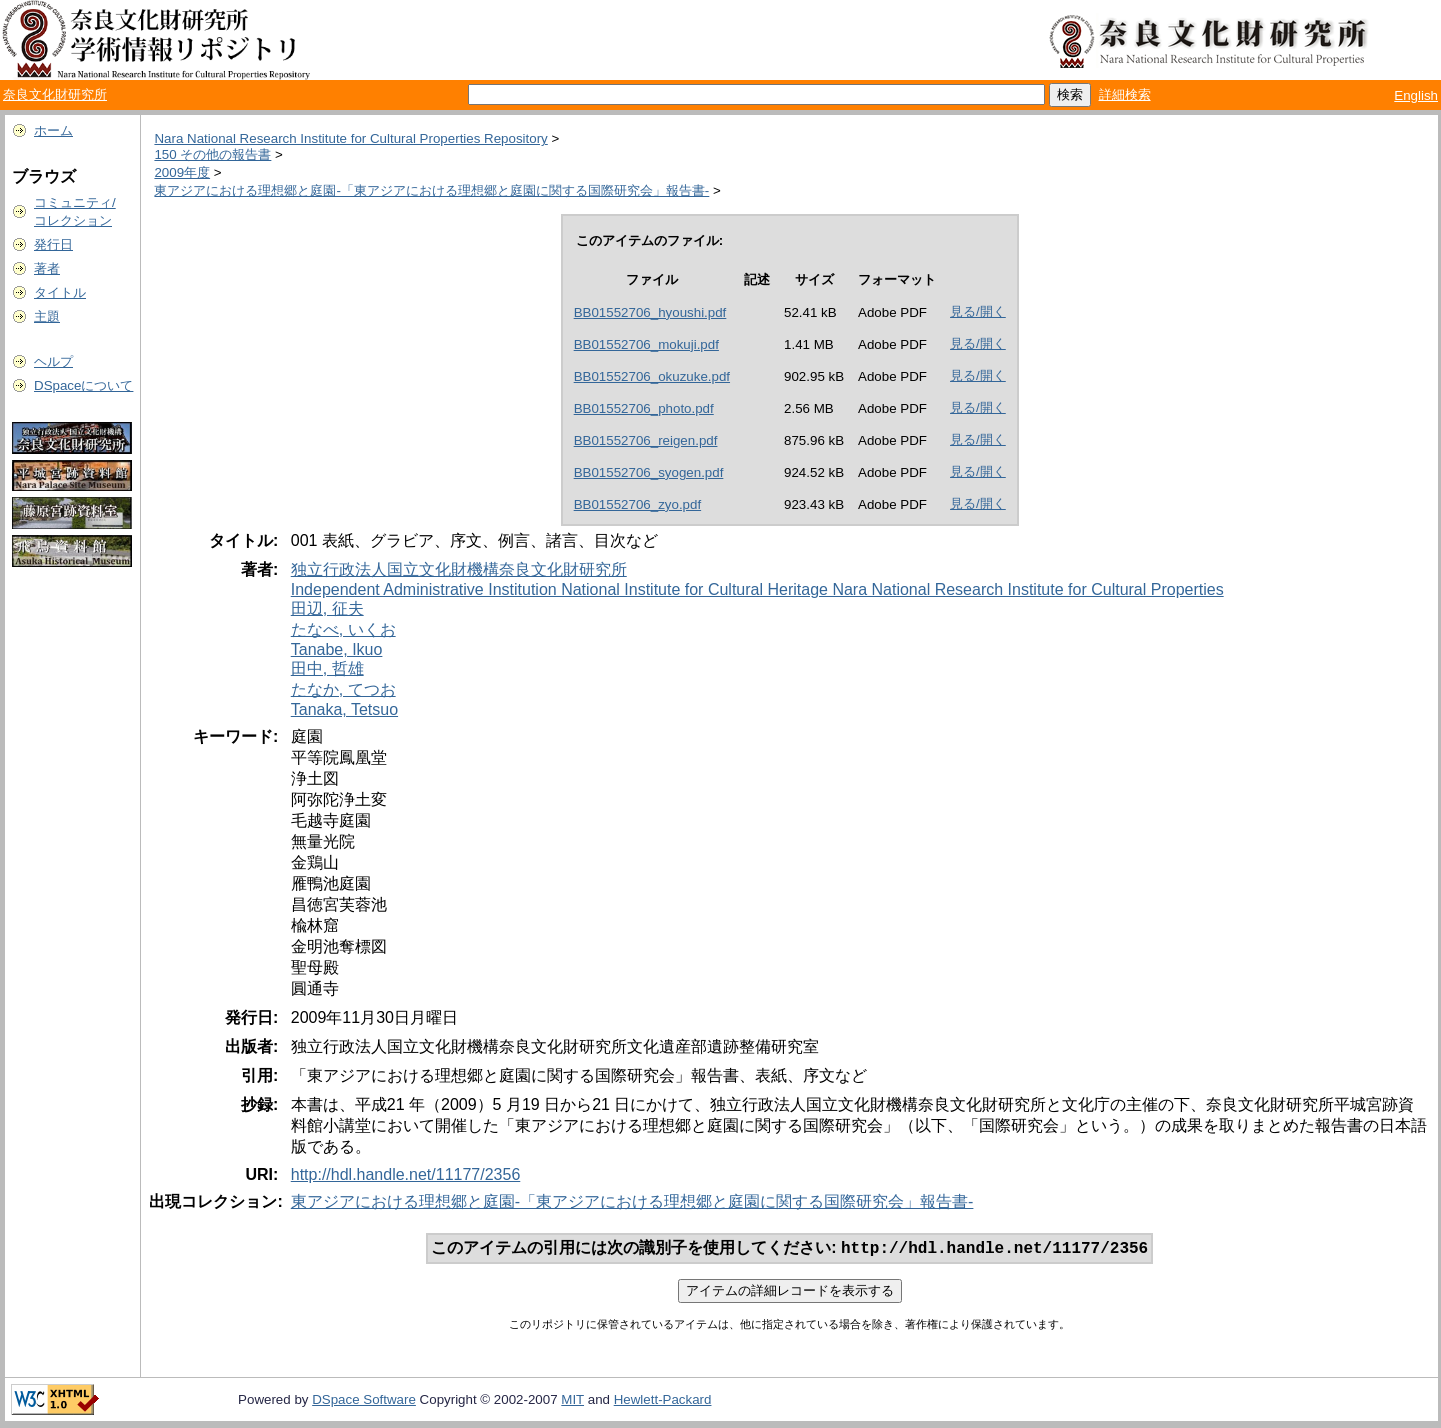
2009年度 (182, 172)
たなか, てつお (343, 689)
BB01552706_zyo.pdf (637, 504)
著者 (47, 268)
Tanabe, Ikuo (337, 649)
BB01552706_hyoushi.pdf (650, 312)
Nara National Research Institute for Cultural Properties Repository (350, 138)
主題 (47, 316)
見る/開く (978, 311)
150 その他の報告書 (212, 154)
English (1416, 95)
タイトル (60, 292)
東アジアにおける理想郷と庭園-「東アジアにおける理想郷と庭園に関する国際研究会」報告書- (431, 190)
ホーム (53, 130)
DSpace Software (364, 1401)
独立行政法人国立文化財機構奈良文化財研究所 (459, 569)
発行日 (53, 244)
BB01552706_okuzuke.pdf (652, 376)
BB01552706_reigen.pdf (646, 440)
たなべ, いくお (343, 629)
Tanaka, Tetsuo (344, 709)
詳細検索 (1125, 94)
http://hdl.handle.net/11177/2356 (406, 1174)
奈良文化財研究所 (55, 94)
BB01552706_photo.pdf (644, 408)
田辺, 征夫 (327, 608)
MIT (572, 1401)
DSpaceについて (83, 385)
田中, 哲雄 (327, 668)
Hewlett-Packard (663, 1401)
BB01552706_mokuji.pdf (646, 344)
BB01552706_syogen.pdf (649, 472)
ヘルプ (53, 361)
